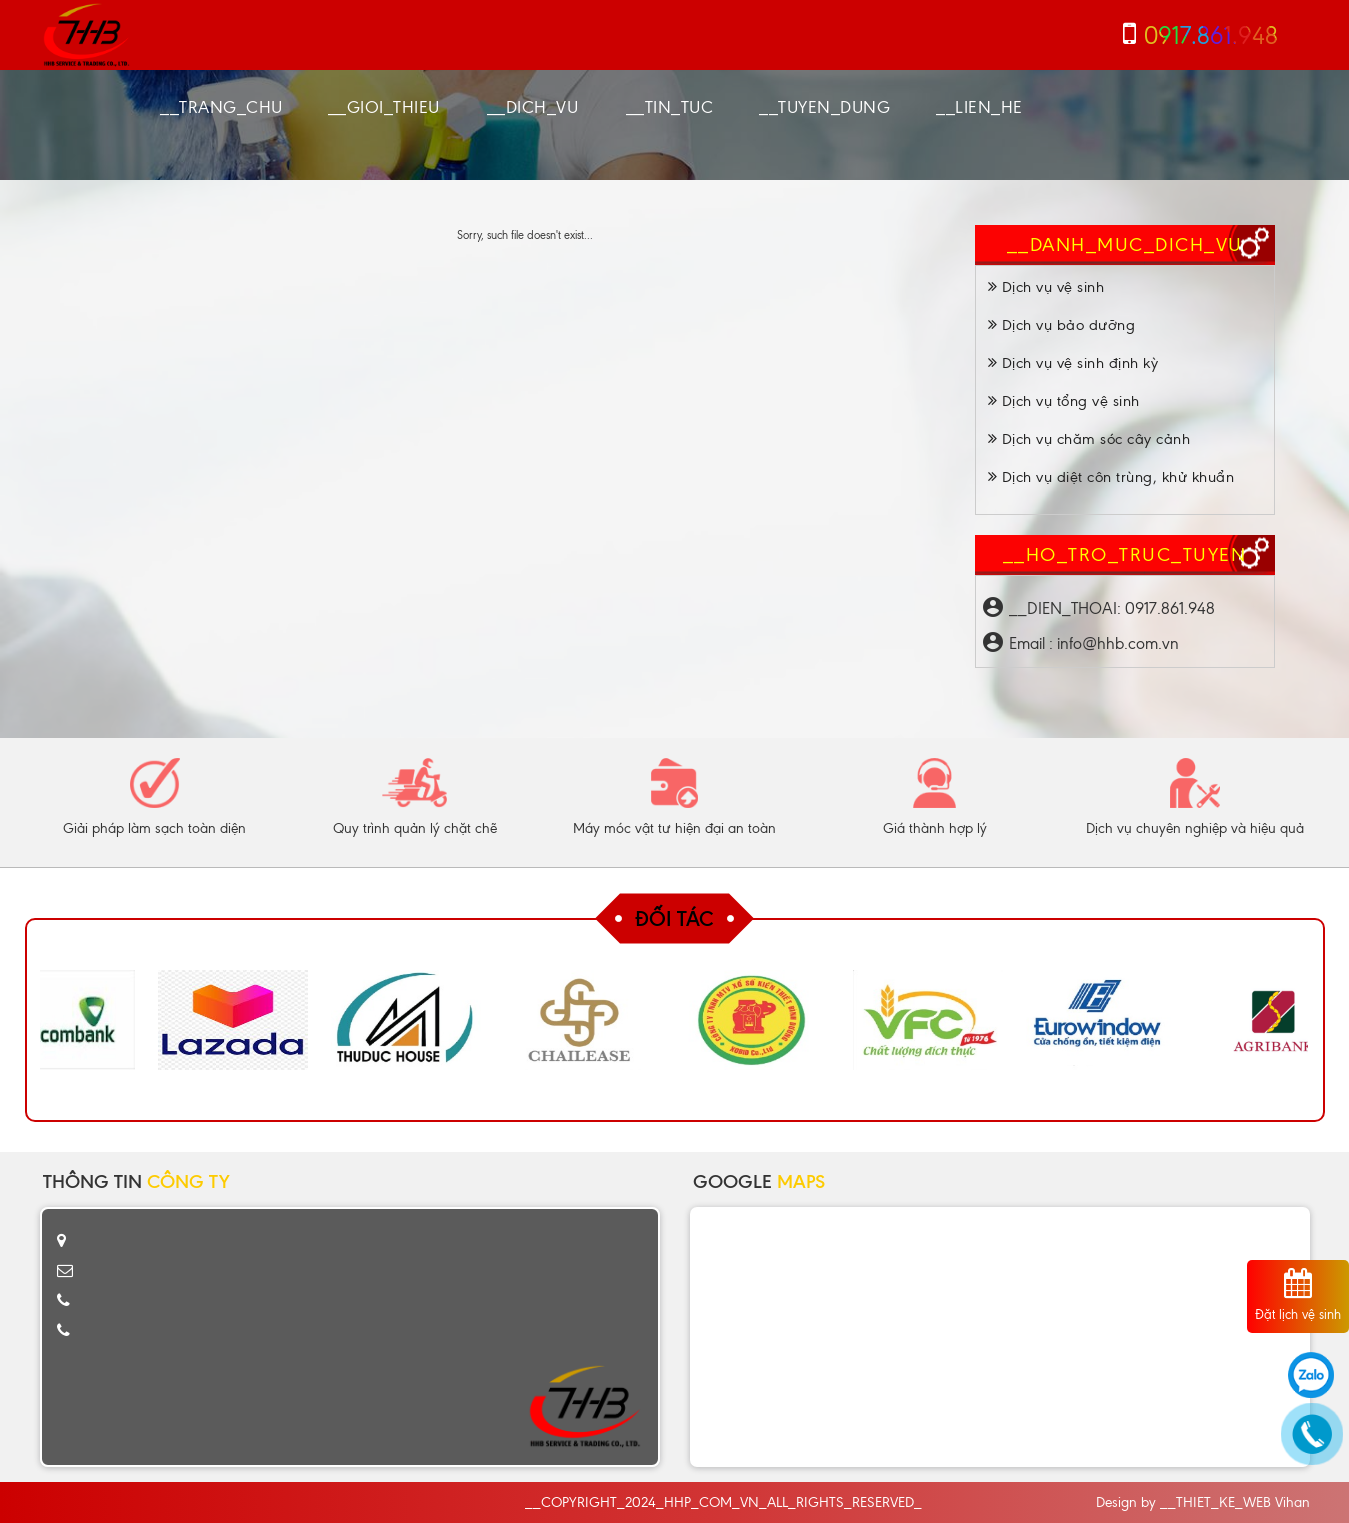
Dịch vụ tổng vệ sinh (1064, 401)
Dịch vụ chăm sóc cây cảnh (1089, 439)
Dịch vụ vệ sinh (1046, 287)
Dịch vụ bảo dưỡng (1062, 325)
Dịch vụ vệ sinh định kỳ (1073, 363)
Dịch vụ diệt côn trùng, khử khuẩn (1111, 477)
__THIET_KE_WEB (1215, 1502)
